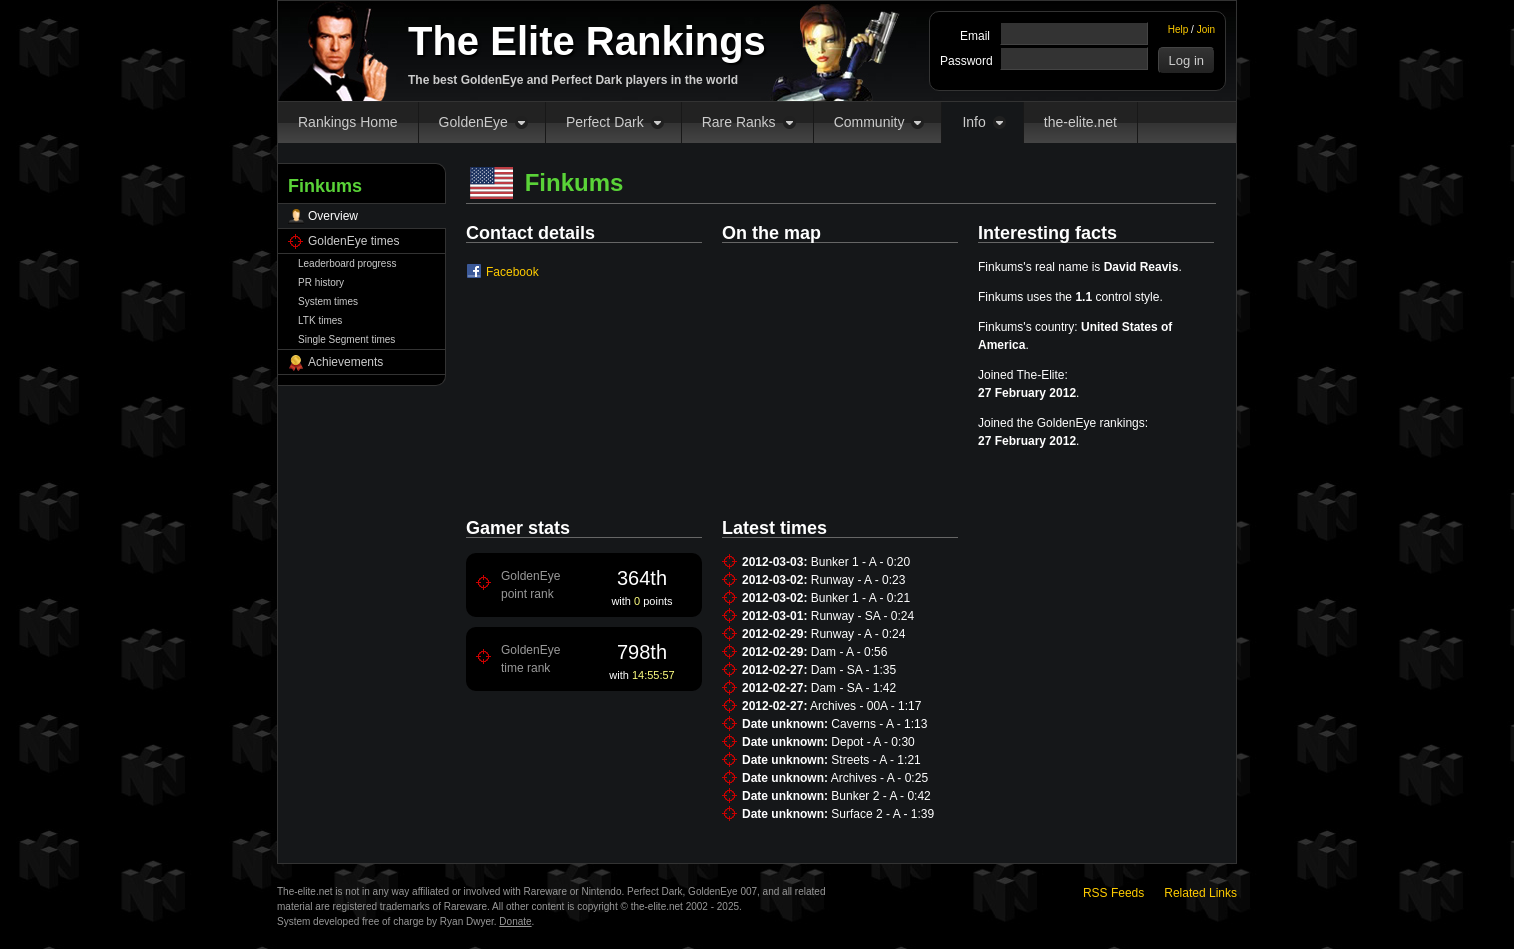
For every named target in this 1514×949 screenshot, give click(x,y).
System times (328, 301)
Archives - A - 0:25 (879, 778)
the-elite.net (1080, 122)
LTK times (320, 320)
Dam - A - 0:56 (849, 652)
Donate (515, 921)
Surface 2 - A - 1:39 (882, 814)
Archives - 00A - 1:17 (865, 706)
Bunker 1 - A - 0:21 (860, 598)
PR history (321, 282)
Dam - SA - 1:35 (853, 670)
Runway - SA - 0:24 (862, 616)
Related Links (1200, 893)
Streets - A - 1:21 (875, 760)
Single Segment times (346, 339)
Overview (333, 216)
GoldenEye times (353, 241)
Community (869, 122)
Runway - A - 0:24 (858, 634)
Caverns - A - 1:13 (879, 724)
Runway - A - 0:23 (858, 580)
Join (1206, 29)
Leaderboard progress (347, 263)
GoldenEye (473, 122)
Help (1178, 29)
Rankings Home (348, 122)
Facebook (512, 272)
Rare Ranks (739, 122)
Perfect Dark (605, 122)
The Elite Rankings (587, 41)
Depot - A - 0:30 (872, 742)
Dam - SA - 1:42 (853, 688)
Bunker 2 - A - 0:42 (880, 796)
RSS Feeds (1113, 893)
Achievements (345, 362)
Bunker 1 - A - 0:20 (860, 562)
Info (973, 122)
